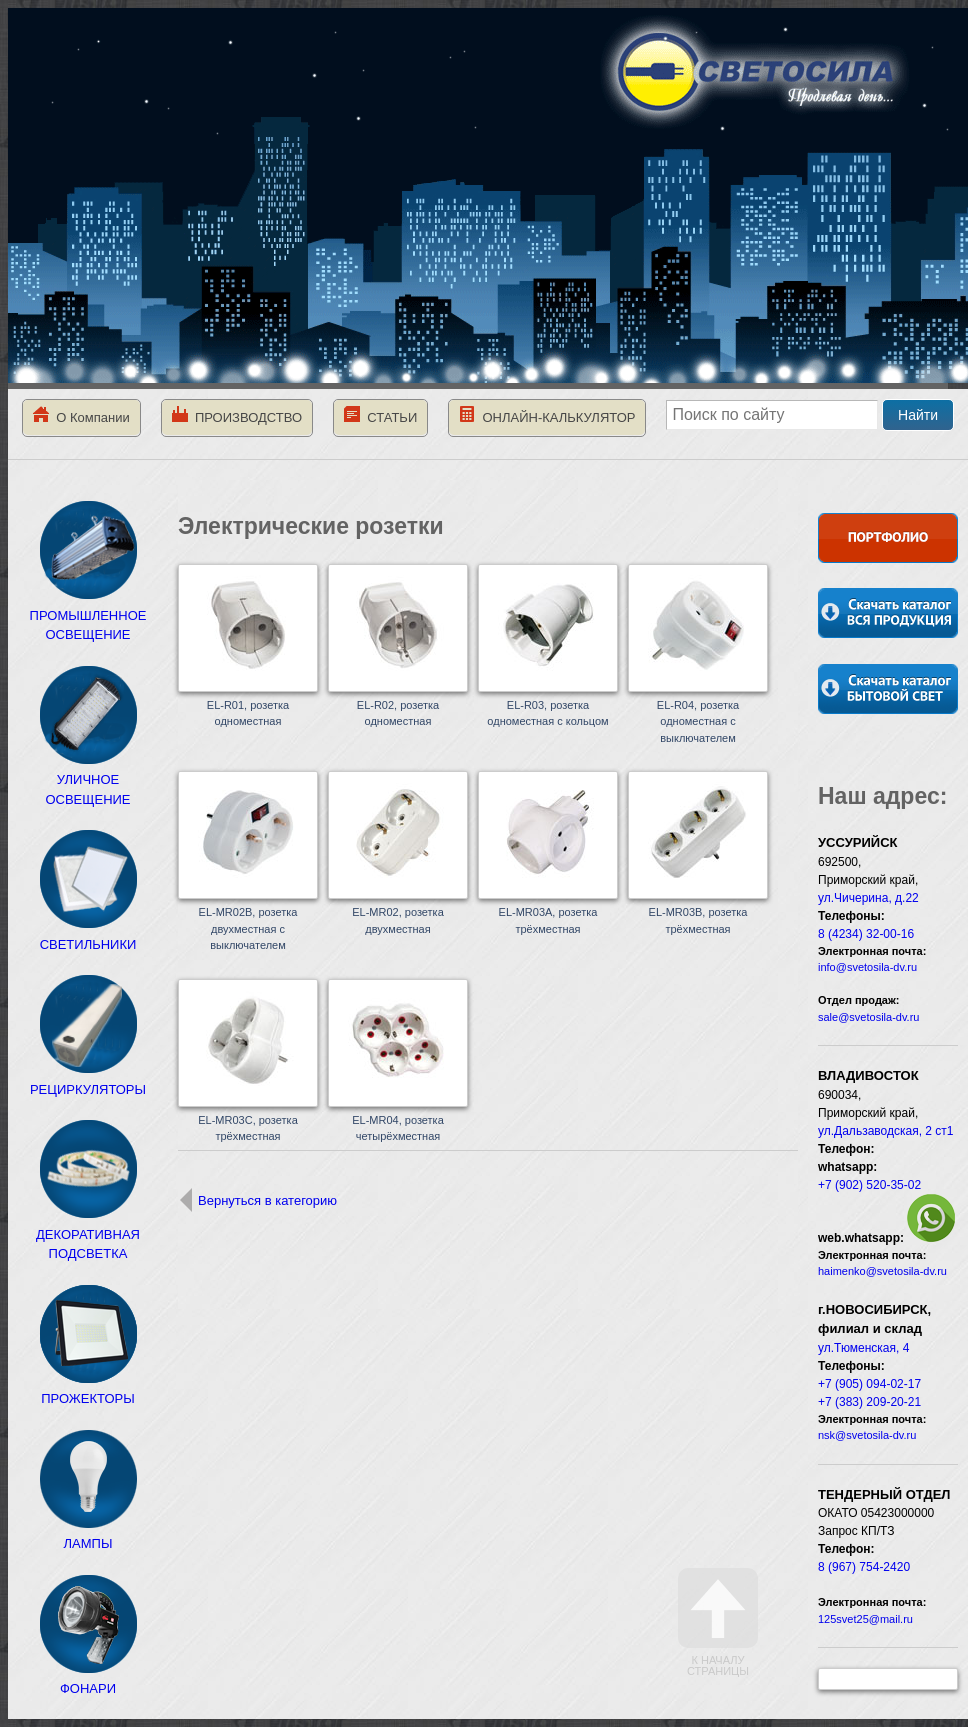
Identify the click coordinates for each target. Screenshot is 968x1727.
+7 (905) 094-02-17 (869, 1384)
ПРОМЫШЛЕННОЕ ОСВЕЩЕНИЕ (88, 615)
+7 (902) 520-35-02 (869, 1185)
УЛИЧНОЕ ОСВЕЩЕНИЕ (88, 780)
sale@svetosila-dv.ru (868, 1017)
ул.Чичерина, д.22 (868, 898)
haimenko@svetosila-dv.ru (882, 1271)
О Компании (81, 415)
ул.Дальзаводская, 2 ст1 (886, 1131)
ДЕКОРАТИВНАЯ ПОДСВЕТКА (88, 1234)
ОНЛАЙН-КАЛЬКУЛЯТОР (547, 415)
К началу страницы (718, 1622)
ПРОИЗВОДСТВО (237, 415)
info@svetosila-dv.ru (867, 967)
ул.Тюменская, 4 (863, 1348)
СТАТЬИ (380, 415)
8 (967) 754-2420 (864, 1567)
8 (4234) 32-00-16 (866, 934)
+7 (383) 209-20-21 (869, 1402)
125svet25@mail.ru (865, 1619)
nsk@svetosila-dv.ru (867, 1435)
